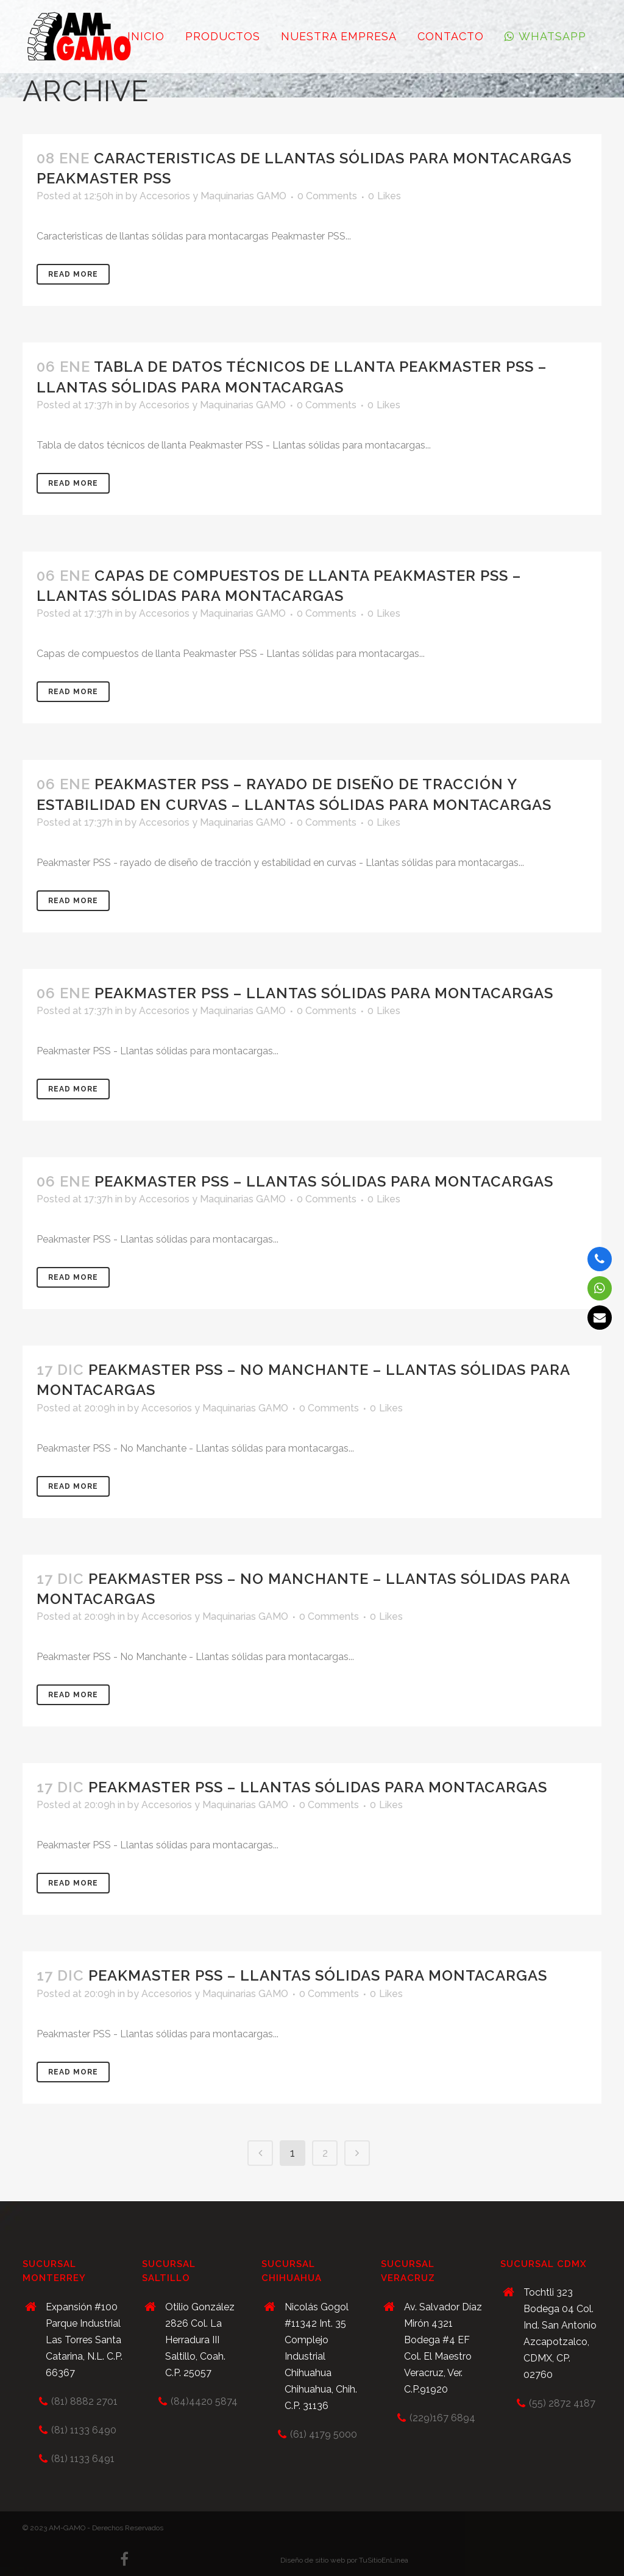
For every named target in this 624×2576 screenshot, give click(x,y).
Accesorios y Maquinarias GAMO (213, 196)
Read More (73, 274)
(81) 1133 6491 (83, 2458)
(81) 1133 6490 (83, 2430)
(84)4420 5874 (204, 2401)
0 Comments (327, 196)
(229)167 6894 (442, 2418)
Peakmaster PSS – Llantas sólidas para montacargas (323, 993)
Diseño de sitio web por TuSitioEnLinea (344, 2560)
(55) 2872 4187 (562, 2403)
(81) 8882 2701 (84, 2401)
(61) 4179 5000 (323, 2434)
